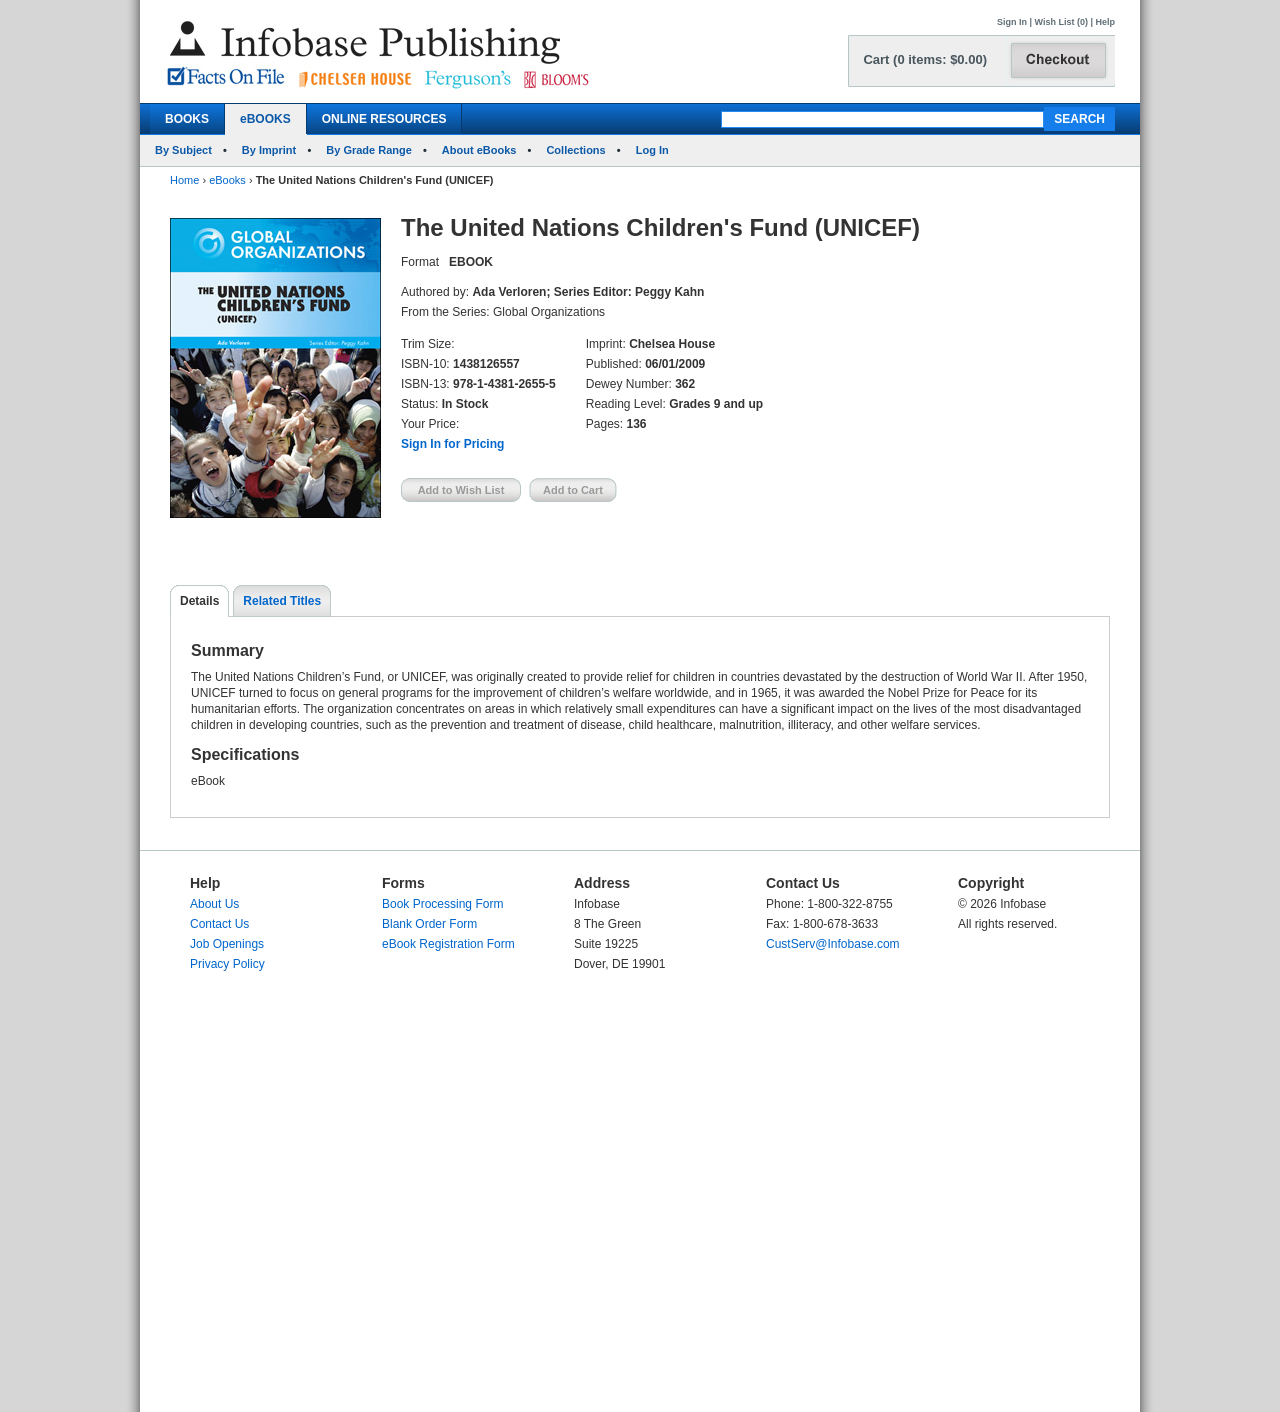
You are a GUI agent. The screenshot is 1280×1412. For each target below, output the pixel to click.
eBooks (227, 180)
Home (184, 180)
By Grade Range (369, 150)
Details (199, 601)
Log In (652, 150)
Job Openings (227, 944)
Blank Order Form (429, 924)
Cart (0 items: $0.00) (925, 59)
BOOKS (187, 119)
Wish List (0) (1061, 22)
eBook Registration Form (448, 944)
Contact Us (219, 924)
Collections (575, 150)
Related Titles (282, 601)
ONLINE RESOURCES (384, 119)
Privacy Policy (227, 964)
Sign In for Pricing (452, 444)
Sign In (1012, 22)
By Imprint (269, 150)
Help (1105, 22)
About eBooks (479, 150)
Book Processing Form (442, 904)
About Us (214, 904)
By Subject (183, 150)
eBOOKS (265, 119)
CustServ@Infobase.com (833, 944)
